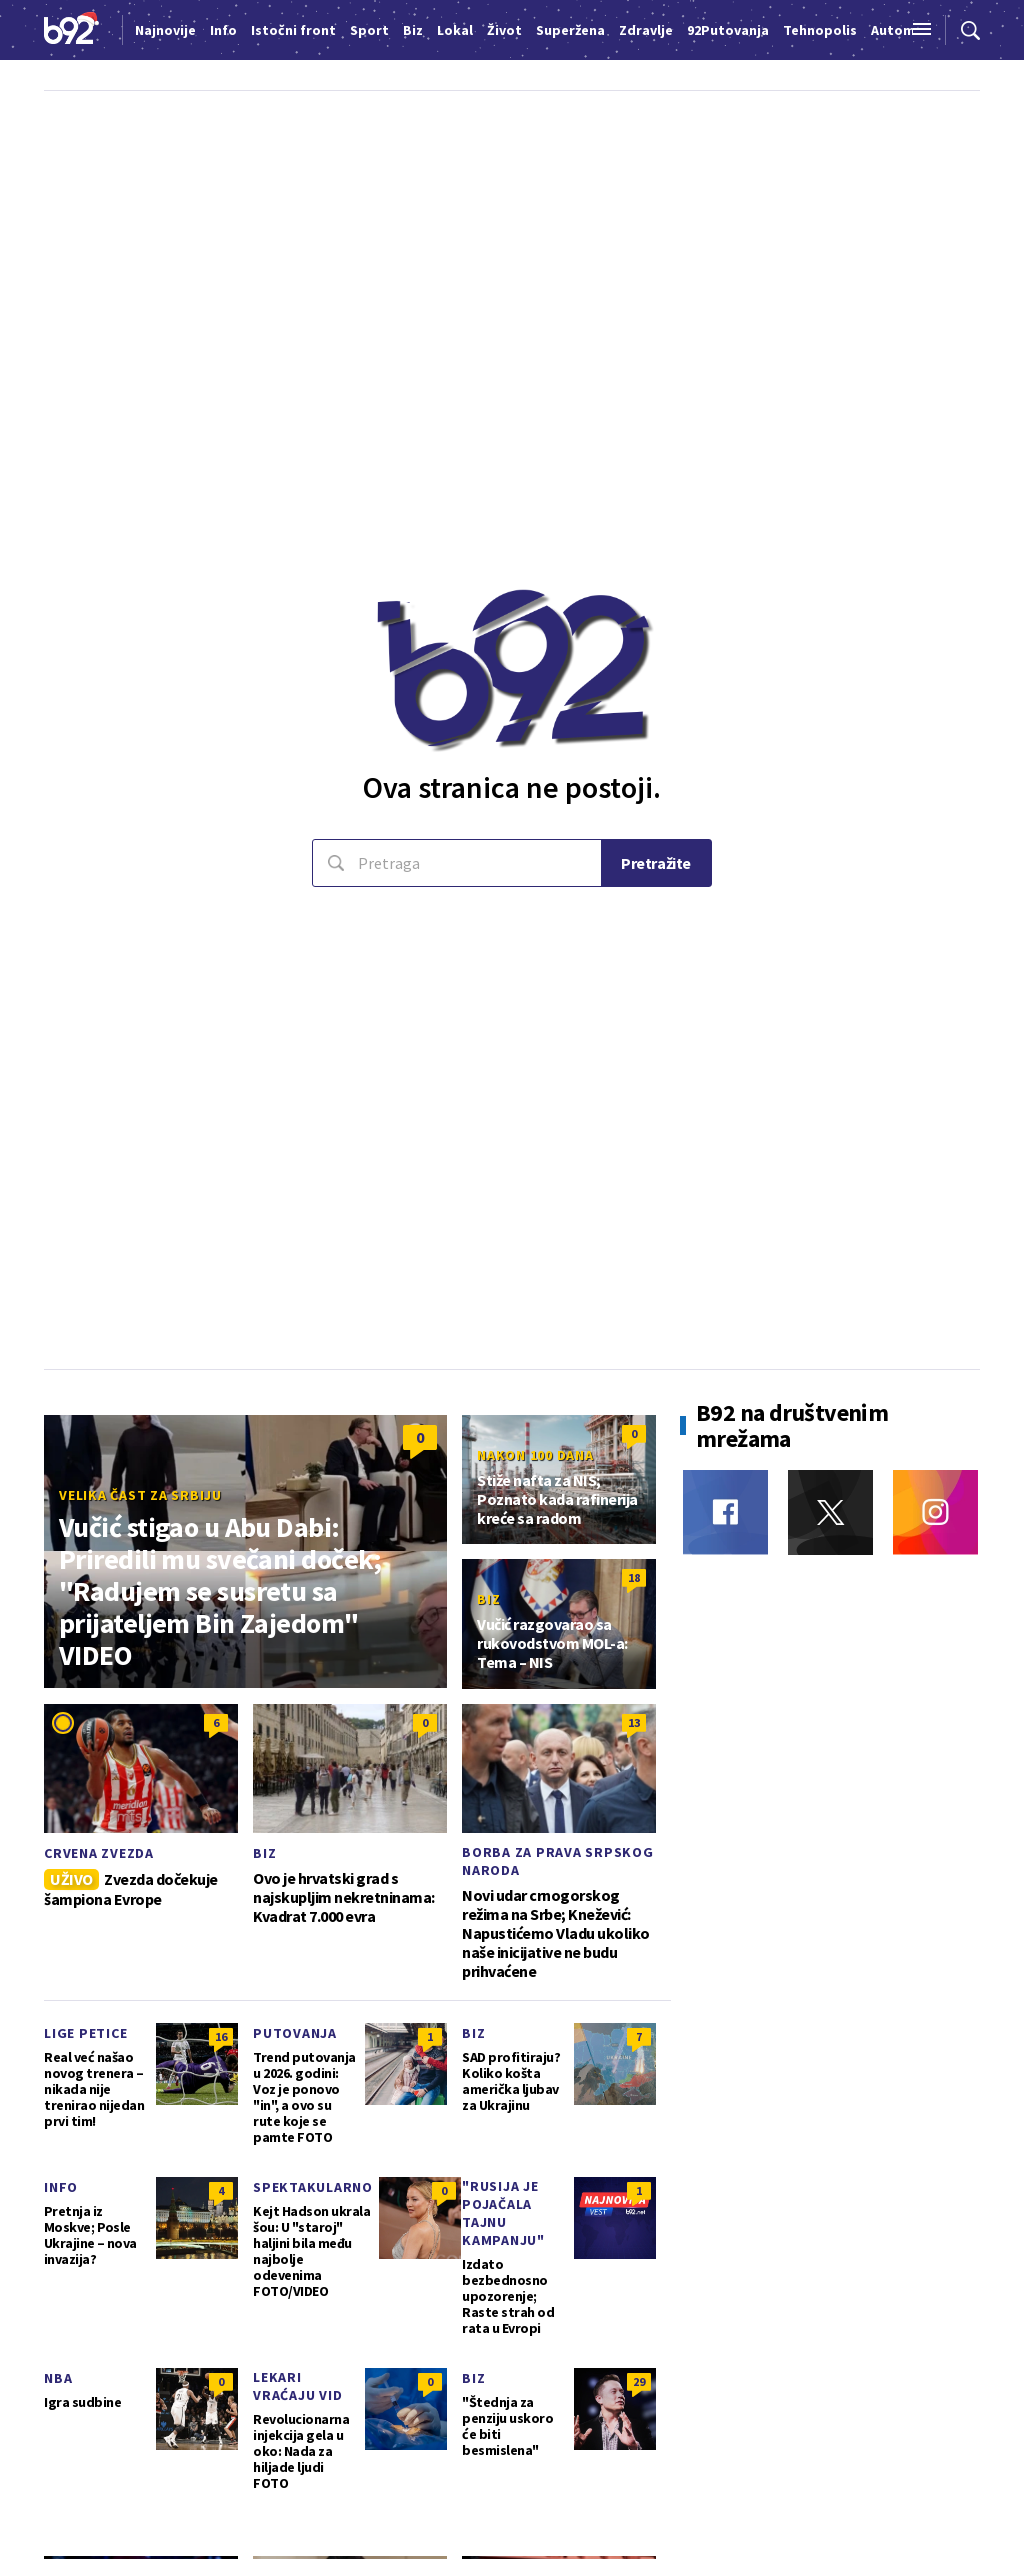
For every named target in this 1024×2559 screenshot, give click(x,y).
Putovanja (295, 2033)
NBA (58, 2378)
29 (639, 2381)
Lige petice (85, 2033)
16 (221, 2036)
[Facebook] (725, 1512)
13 (634, 1722)
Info (61, 2187)
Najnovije (165, 30)
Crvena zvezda (99, 1853)
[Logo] (71, 30)
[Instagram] (935, 1512)
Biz (488, 1599)
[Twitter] (830, 1512)
